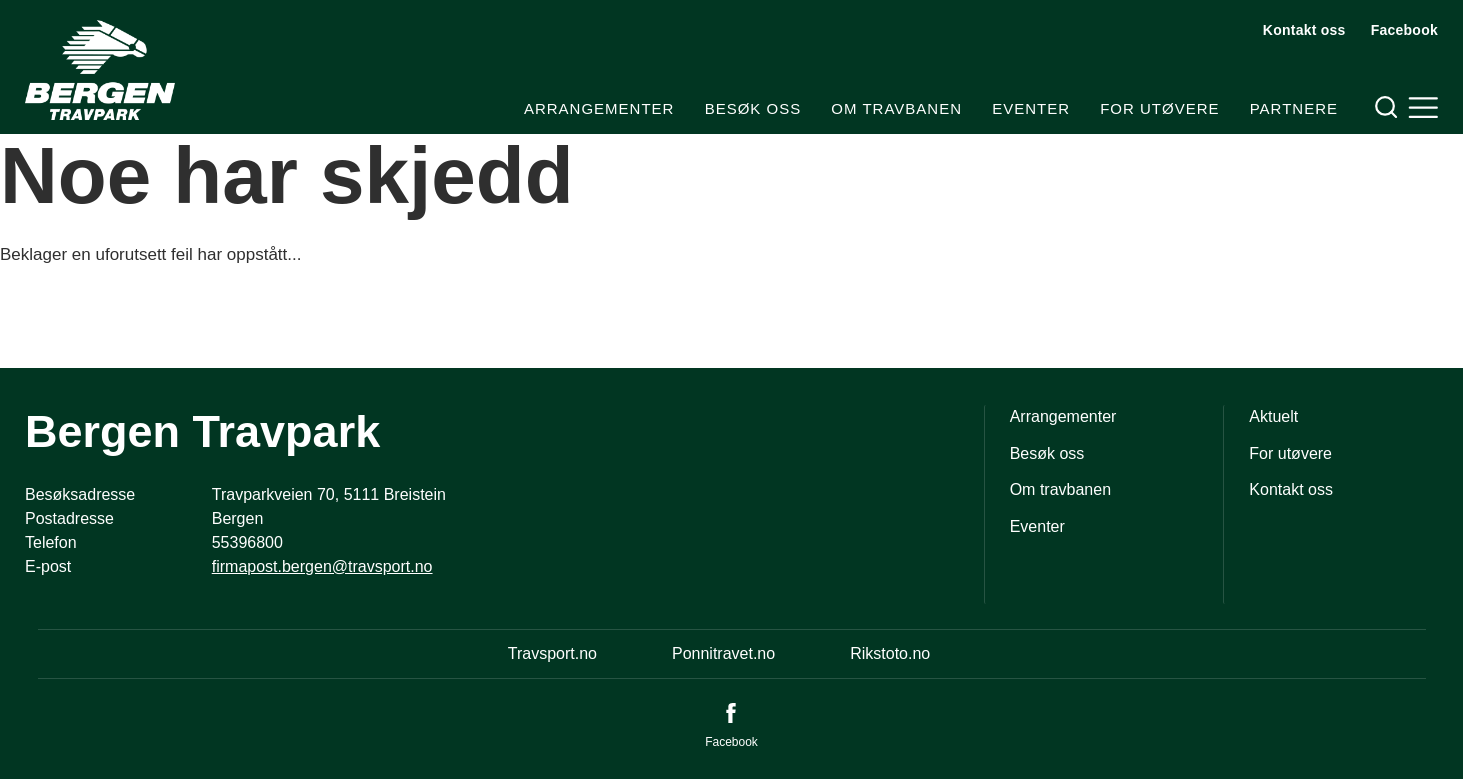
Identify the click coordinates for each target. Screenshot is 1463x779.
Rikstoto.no (890, 653)
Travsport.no (552, 653)
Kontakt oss (1304, 30)
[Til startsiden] (100, 70)
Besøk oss (753, 108)
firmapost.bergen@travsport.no (322, 566)
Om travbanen (896, 108)
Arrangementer (599, 108)
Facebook (1404, 30)
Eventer (1031, 108)
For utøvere (1159, 108)
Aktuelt (1273, 416)
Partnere (1294, 108)
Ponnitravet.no (723, 653)
